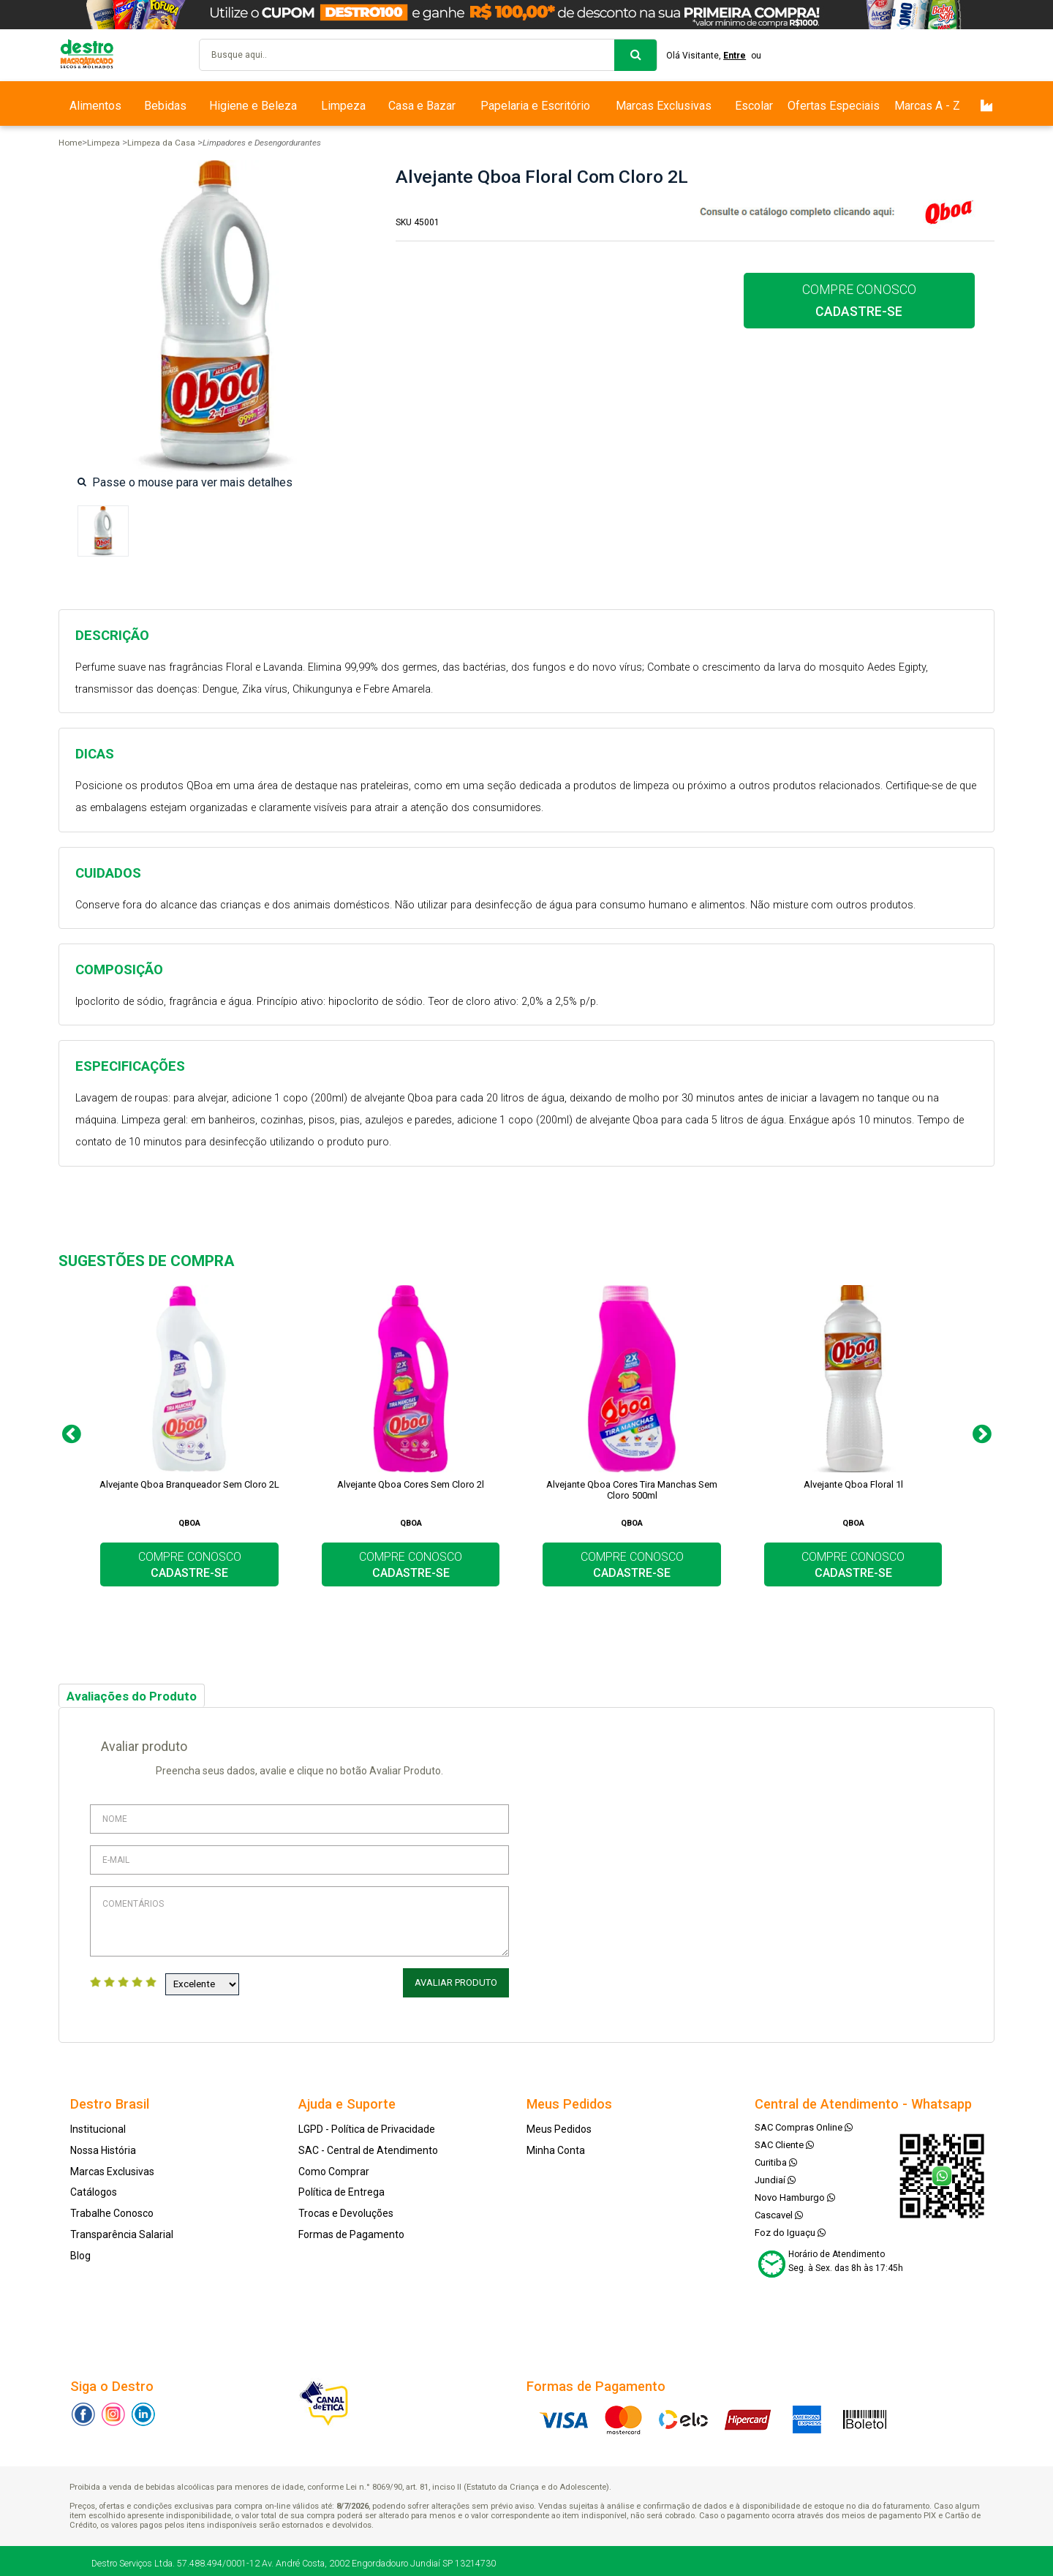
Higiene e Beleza (253, 106)
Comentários (299, 1921)
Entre (740, 55)
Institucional (98, 2124)
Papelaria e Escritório (535, 106)
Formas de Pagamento (351, 2229)
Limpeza (343, 106)
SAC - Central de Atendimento (368, 2145)
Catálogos (93, 2187)
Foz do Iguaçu (790, 2227)
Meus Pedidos (559, 2124)
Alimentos (95, 106)
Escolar (754, 106)
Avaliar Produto (458, 1983)
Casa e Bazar (422, 106)
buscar (635, 55)
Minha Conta (555, 2145)
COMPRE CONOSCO (859, 300)
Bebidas (165, 106)
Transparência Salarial (121, 2229)
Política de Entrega (341, 2187)
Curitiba (776, 2157)
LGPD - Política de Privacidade (366, 2124)
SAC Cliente (784, 2139)
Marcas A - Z (927, 106)
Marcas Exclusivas (664, 106)
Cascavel (779, 2209)
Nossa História (103, 2145)
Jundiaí (775, 2174)
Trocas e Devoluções (345, 2208)
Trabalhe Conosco (112, 2208)
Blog (80, 2250)
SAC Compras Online (804, 2122)
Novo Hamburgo (795, 2192)
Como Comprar (333, 2166)
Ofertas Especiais (834, 106)
